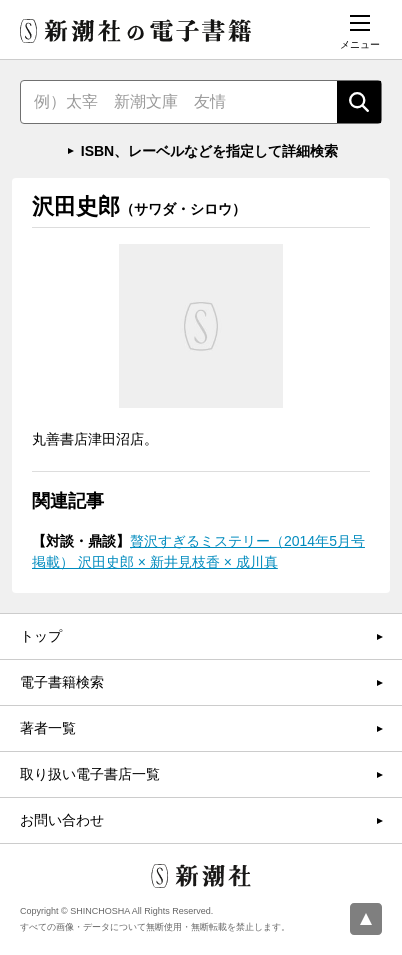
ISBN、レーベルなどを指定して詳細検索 (209, 151)
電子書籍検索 (62, 682)
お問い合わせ (62, 820)
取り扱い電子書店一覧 (90, 774)
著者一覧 (48, 728)
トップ (41, 636)
